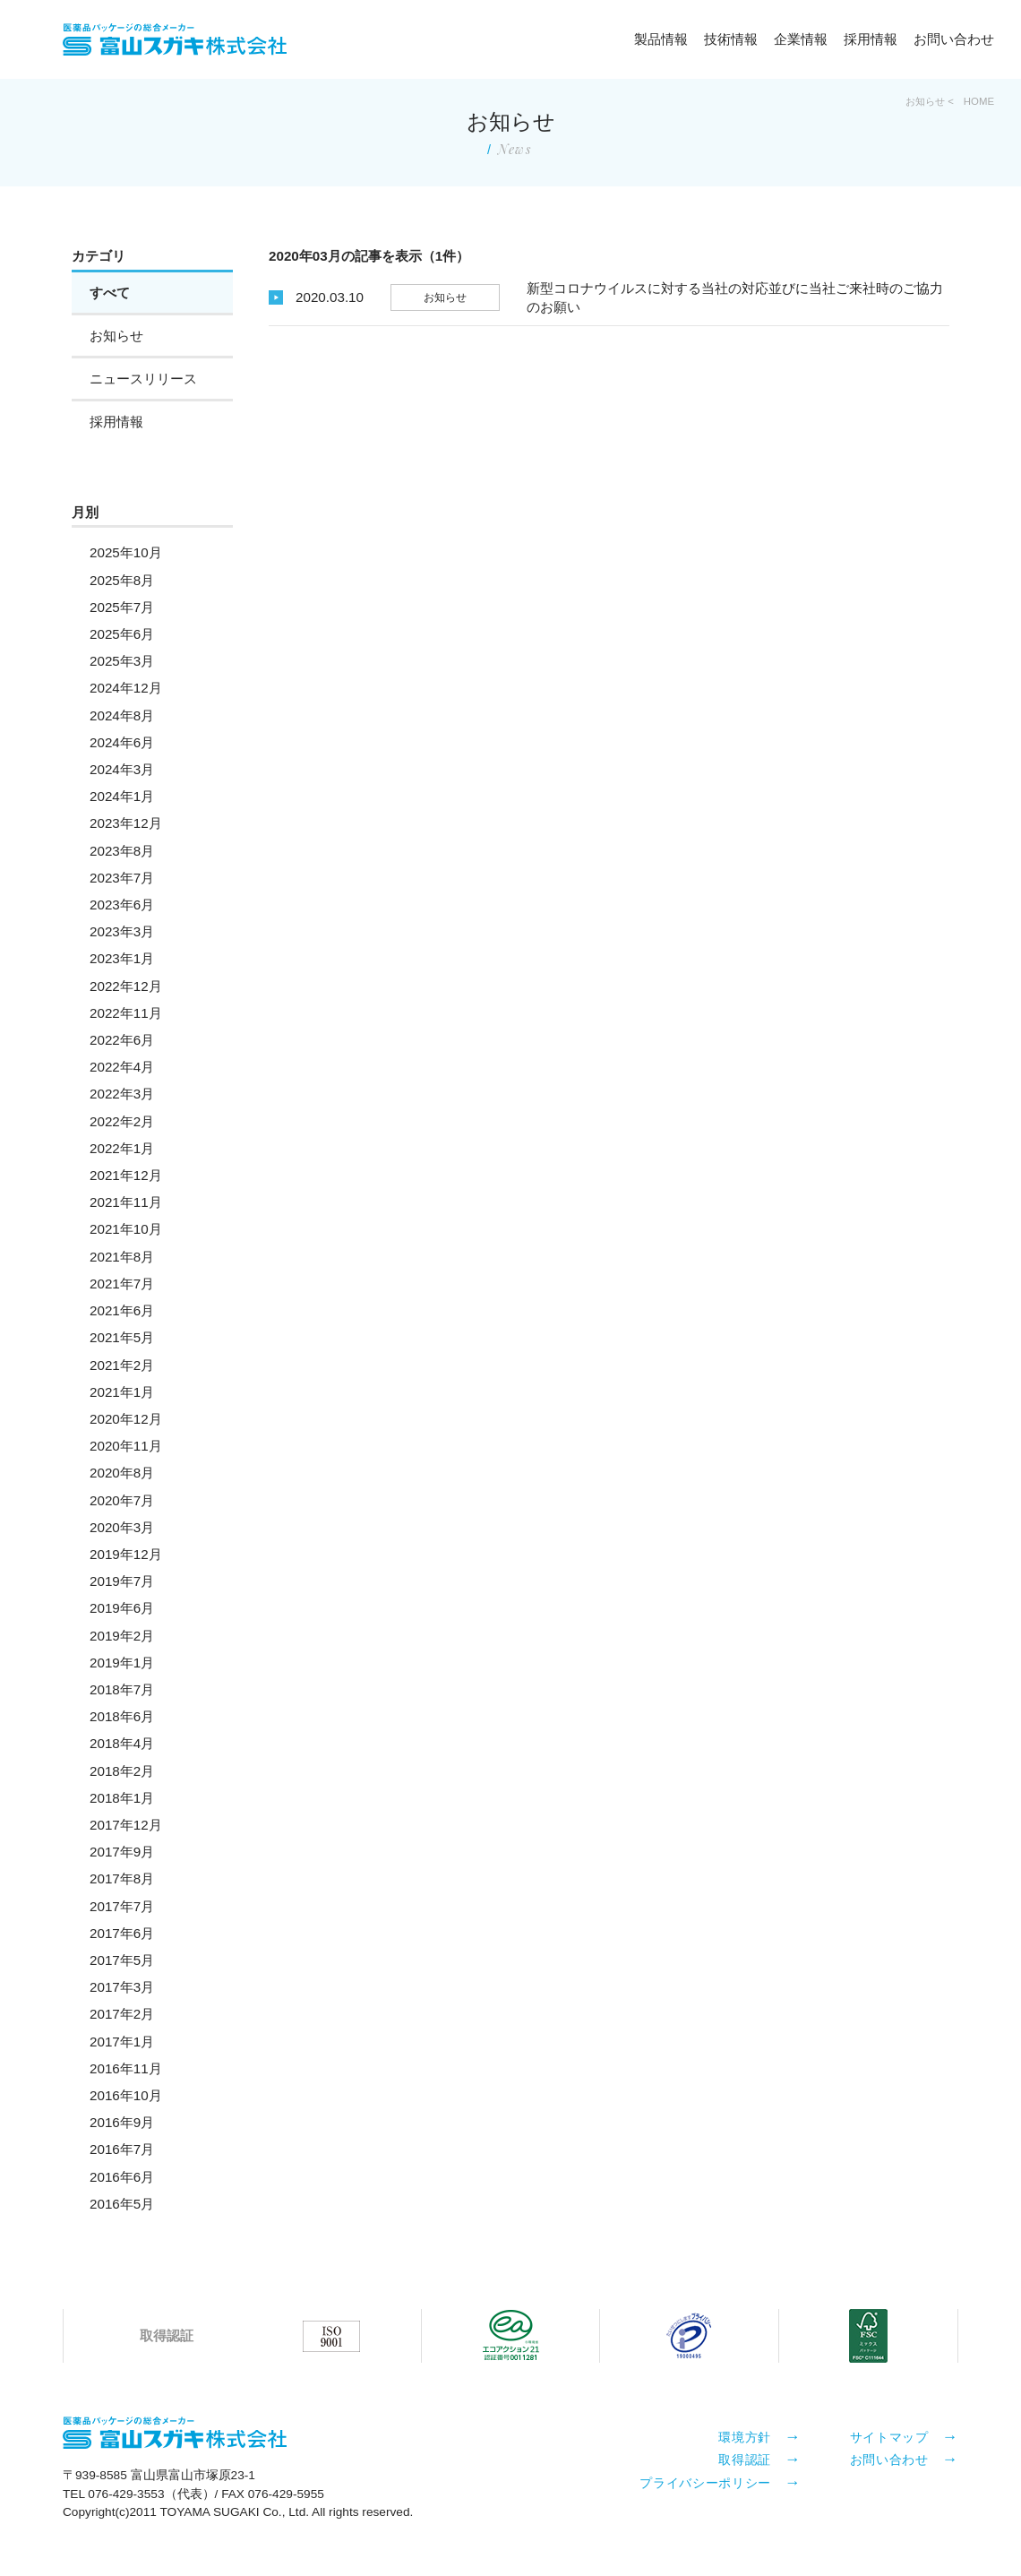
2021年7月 (122, 1283)
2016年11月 (126, 2068)
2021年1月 (122, 1392)
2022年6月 (122, 1039)
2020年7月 (122, 1500)
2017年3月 (122, 1986)
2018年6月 (122, 1716)
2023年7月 (122, 877)
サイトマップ (889, 2436)
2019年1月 (122, 1662)
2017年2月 (122, 2013)
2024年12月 (126, 687)
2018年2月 (122, 1771)
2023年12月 (126, 823)
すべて (110, 292)
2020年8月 (122, 1472)
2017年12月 (126, 1824)
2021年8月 (122, 1256)
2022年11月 (126, 1013)
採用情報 (870, 39)
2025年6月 (122, 634)
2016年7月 (122, 2149)
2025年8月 (122, 580)
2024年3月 (122, 769)
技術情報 (731, 39)
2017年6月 (122, 1933)
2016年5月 (122, 2203)
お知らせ (116, 335)
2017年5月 (122, 1960)
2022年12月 (126, 986)
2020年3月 (122, 1527)
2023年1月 (122, 958)
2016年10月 (126, 2095)
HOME (979, 101)
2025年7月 (122, 607)
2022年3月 (122, 1093)
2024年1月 (122, 796)
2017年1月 (122, 2041)
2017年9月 (122, 1851)
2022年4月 (122, 1066)
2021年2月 (122, 1365)
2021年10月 (126, 1228)
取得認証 (744, 2459)
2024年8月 (122, 715)
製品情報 (661, 39)
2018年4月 (122, 1743)
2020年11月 (126, 1445)
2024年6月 (122, 742)
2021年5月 (122, 1337)
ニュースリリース (143, 378)
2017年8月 (122, 1878)
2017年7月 (122, 1906)
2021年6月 (122, 1310)
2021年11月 (126, 1202)
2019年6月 (122, 1607)
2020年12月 (126, 1418)
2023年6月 (122, 904)
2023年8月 (122, 850)
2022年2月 (122, 1121)
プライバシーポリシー (705, 2482)
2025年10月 (126, 552)
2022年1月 (122, 1148)
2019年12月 (126, 1554)
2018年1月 (122, 1797)
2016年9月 (122, 2122)
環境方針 (744, 2436)
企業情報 (801, 39)
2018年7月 (122, 1689)
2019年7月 (122, 1581)
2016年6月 (122, 2176)
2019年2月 (122, 1635)
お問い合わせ (954, 39)
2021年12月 (126, 1175)
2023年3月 (122, 931)
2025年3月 (122, 660)
